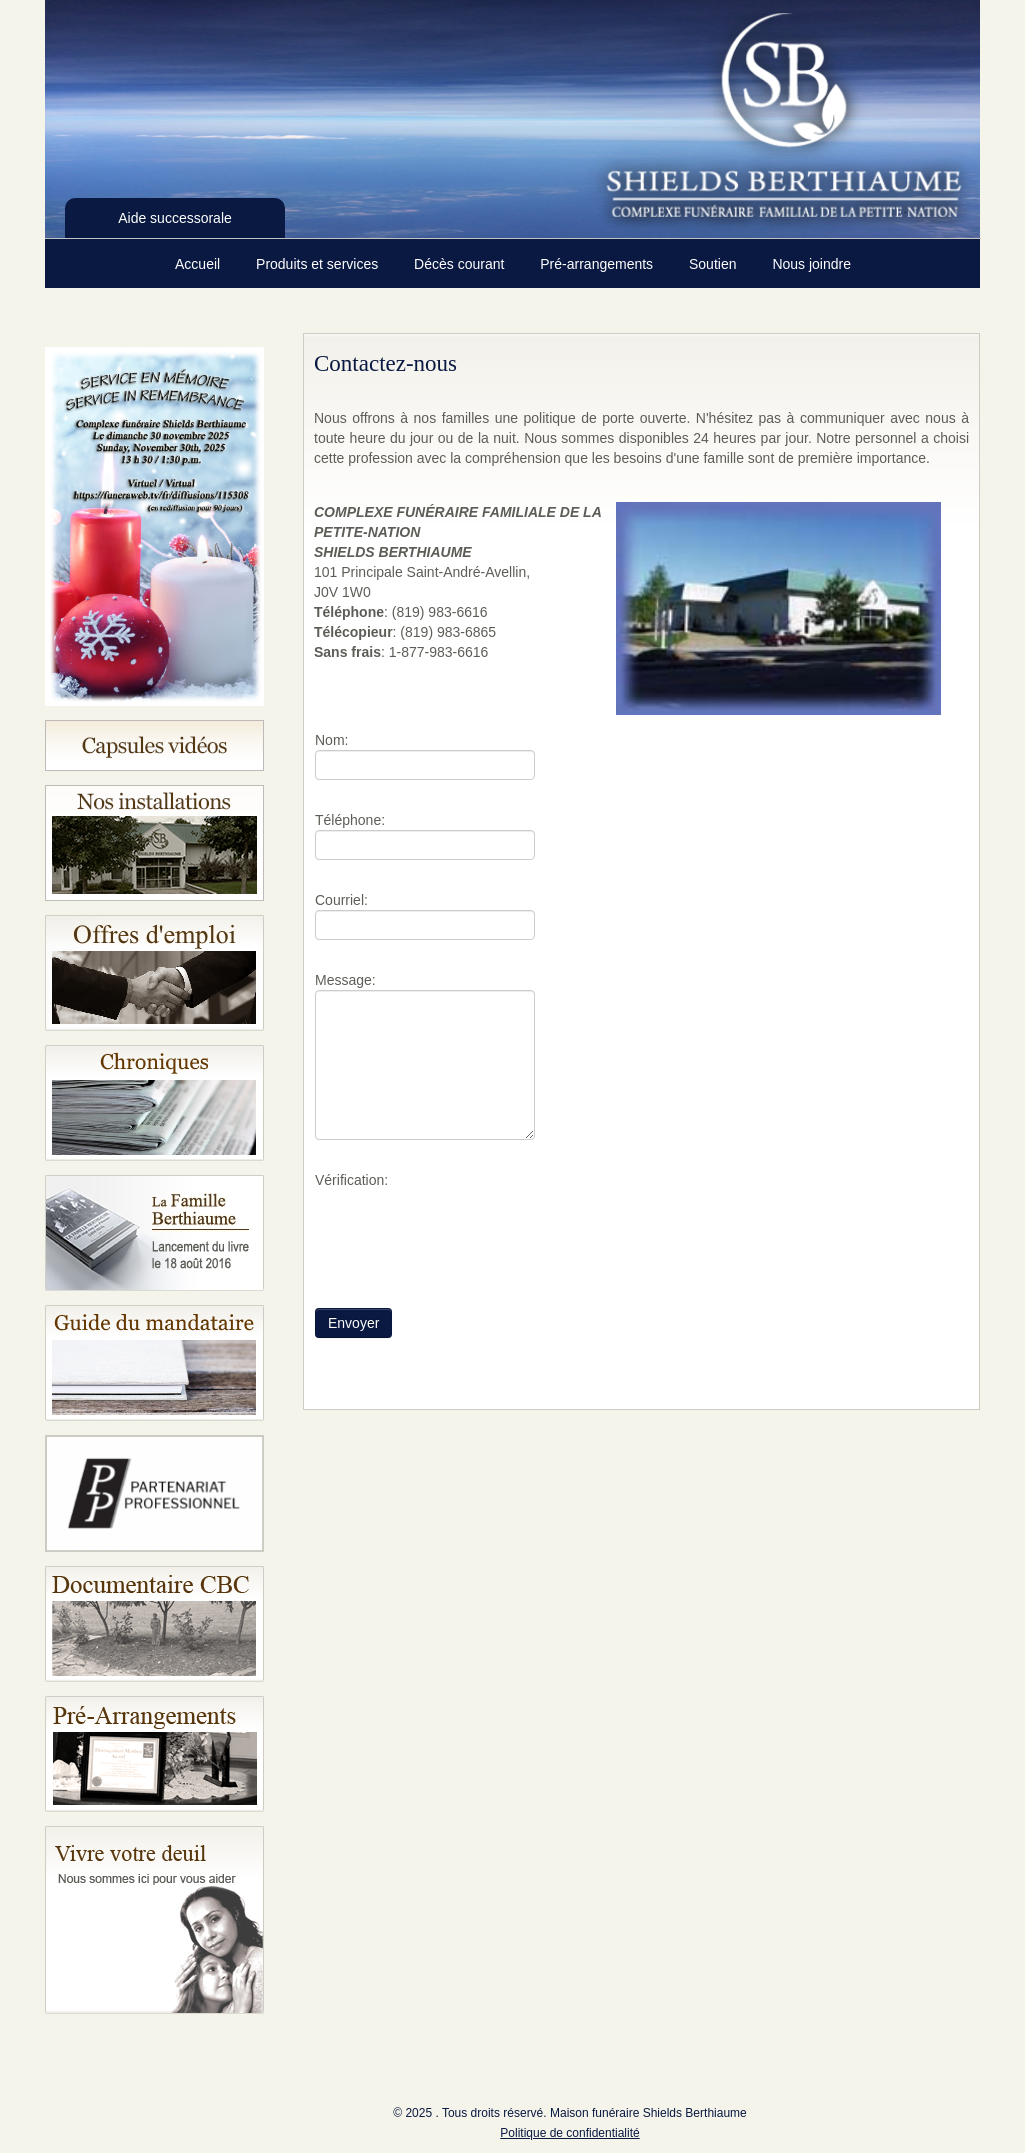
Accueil (199, 264)
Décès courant (461, 264)
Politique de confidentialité (569, 2133)
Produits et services (319, 264)
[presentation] (467, 1229)
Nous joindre (811, 264)
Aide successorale (175, 218)
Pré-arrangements (598, 264)
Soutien (714, 264)
